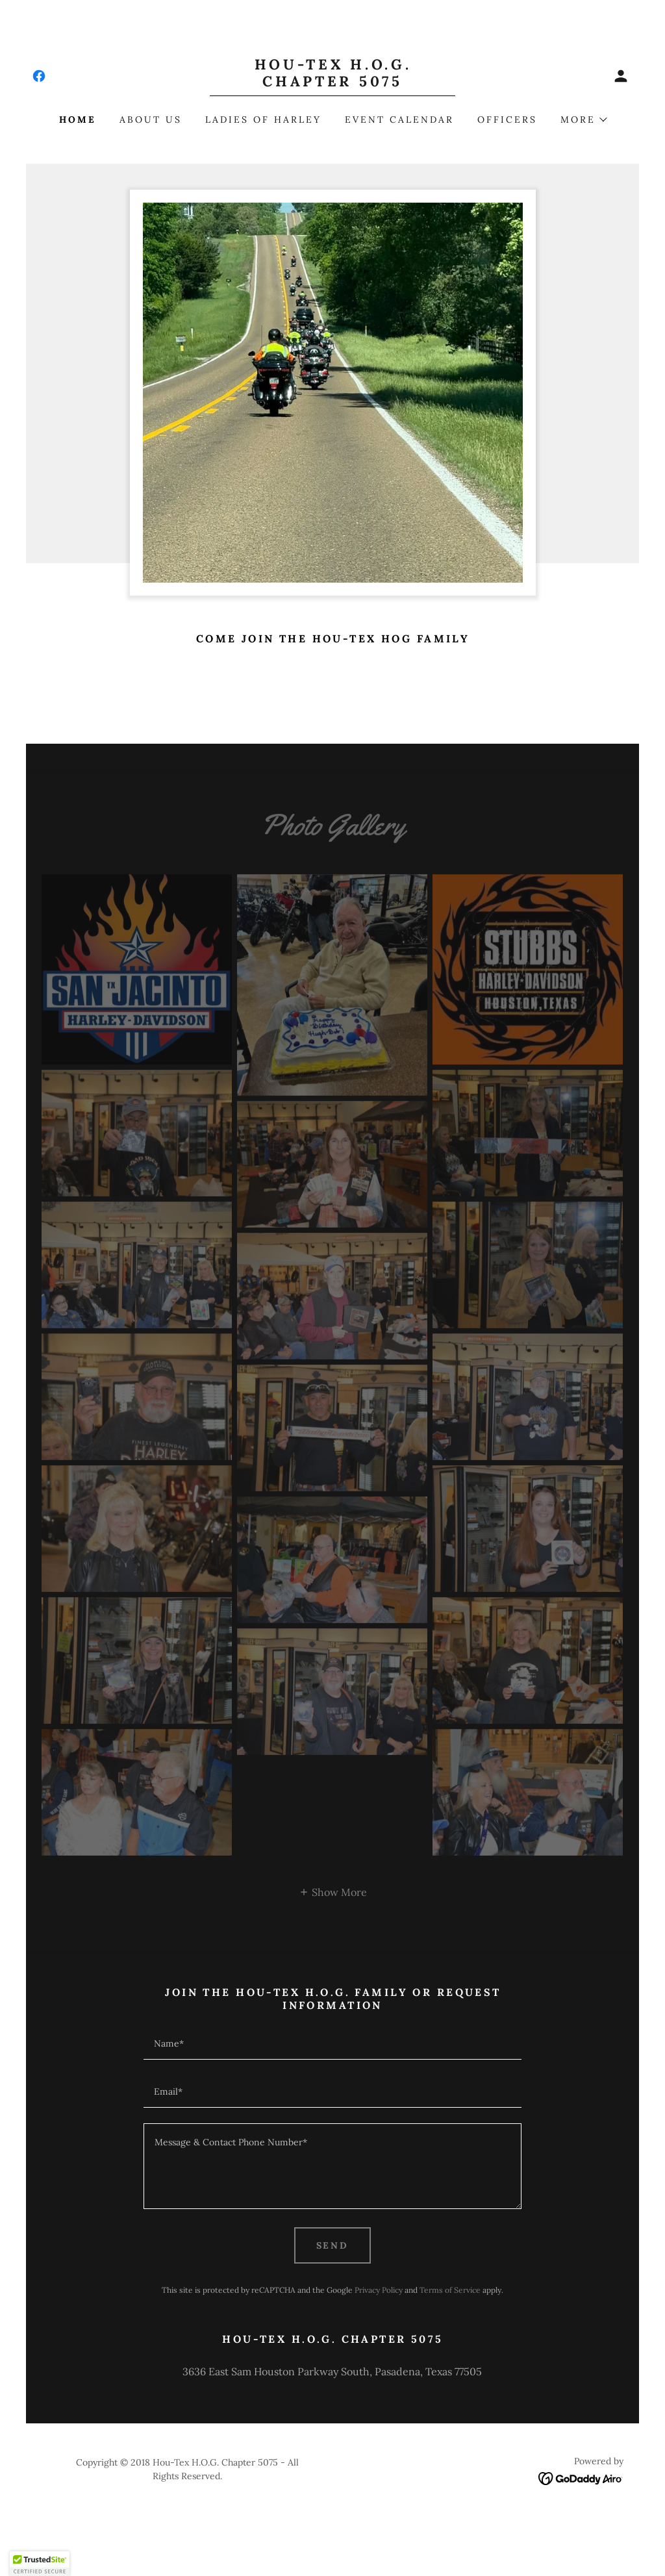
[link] (39, 76)
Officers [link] (507, 119)
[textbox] (332, 2043)
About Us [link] (150, 119)
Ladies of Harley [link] (263, 119)
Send (332, 2245)
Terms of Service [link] (450, 2290)
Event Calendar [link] (399, 119)
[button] (621, 76)
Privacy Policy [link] (379, 2290)
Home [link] (77, 119)
